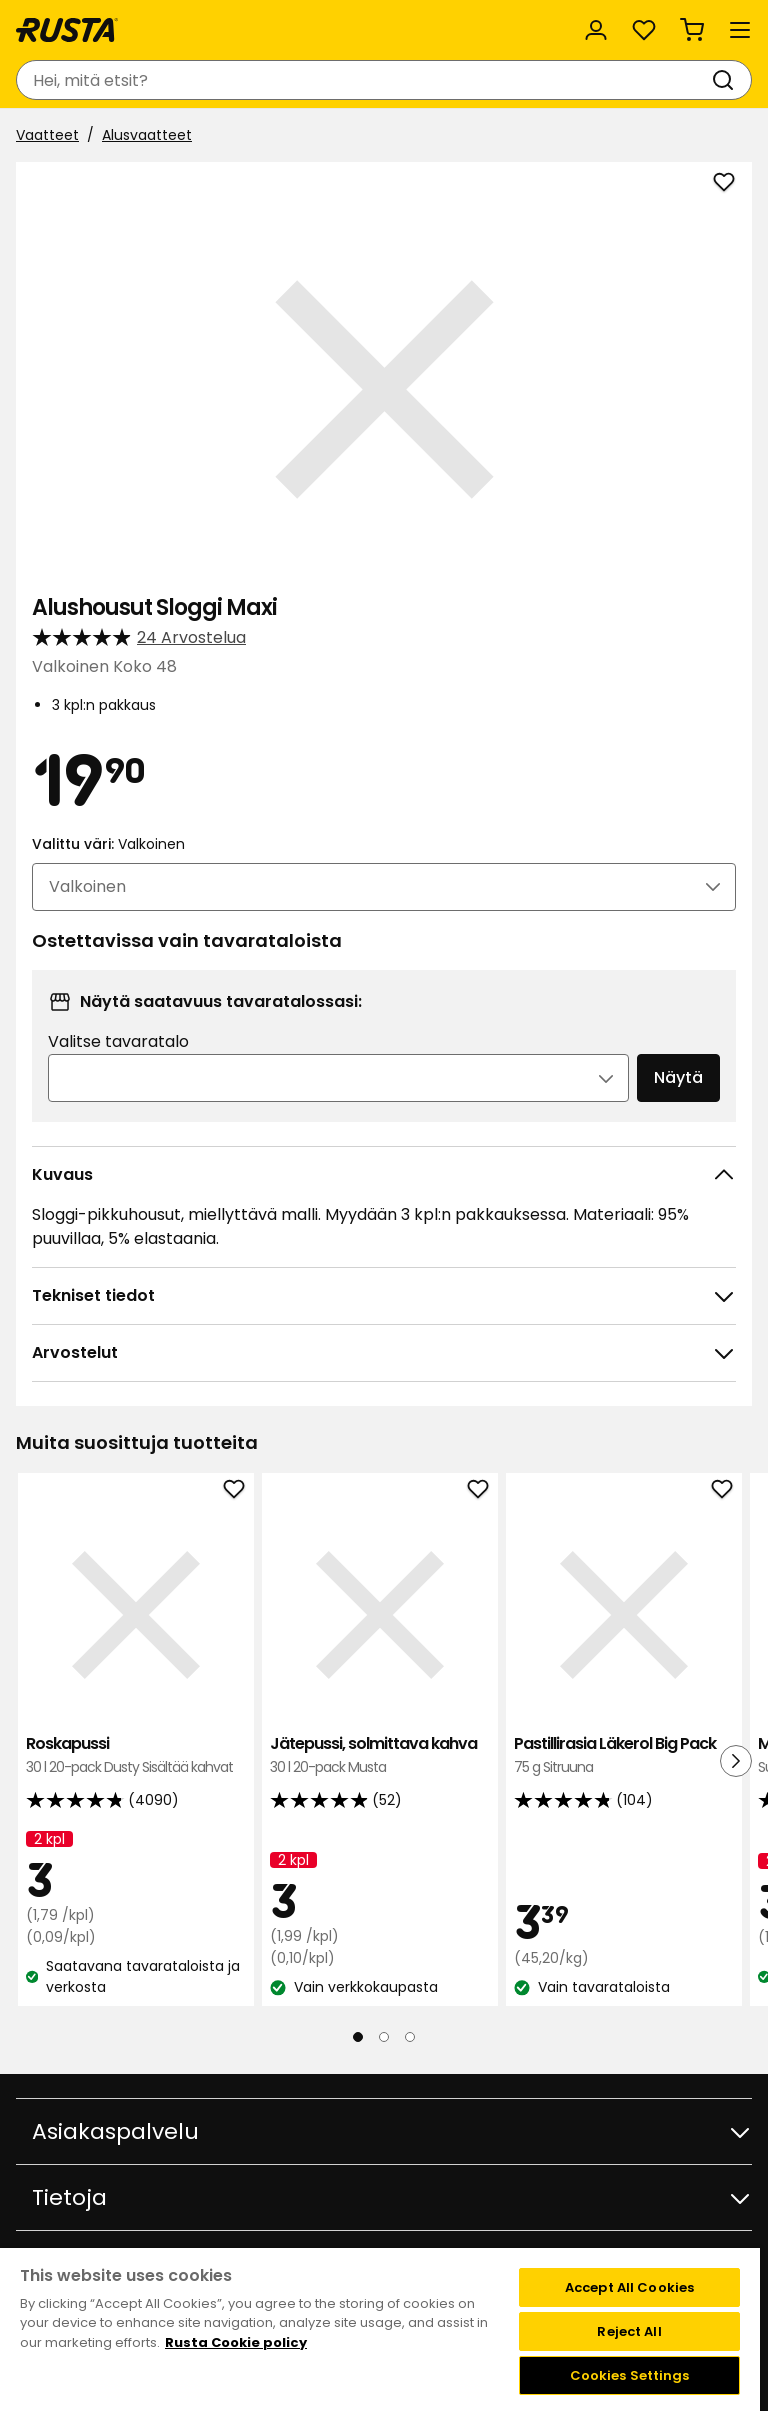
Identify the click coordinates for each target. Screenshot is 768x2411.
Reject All (629, 2331)
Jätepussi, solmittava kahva (380, 1755)
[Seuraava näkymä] (736, 1761)
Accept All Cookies (629, 2287)
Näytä (678, 1077)
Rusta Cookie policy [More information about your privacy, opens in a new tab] (236, 2342)
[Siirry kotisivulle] (67, 30)
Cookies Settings (630, 2375)
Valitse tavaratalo (118, 1041)
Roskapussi (136, 1755)
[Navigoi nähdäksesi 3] (410, 2037)
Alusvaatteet (147, 135)
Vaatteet (47, 135)
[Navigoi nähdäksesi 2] (384, 2037)
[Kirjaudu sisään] (596, 30)
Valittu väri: (108, 844)
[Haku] (727, 80)
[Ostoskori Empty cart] (692, 30)
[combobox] (364, 80)
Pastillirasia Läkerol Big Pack (624, 1755)
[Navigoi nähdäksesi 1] (358, 2037)
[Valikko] (740, 30)
